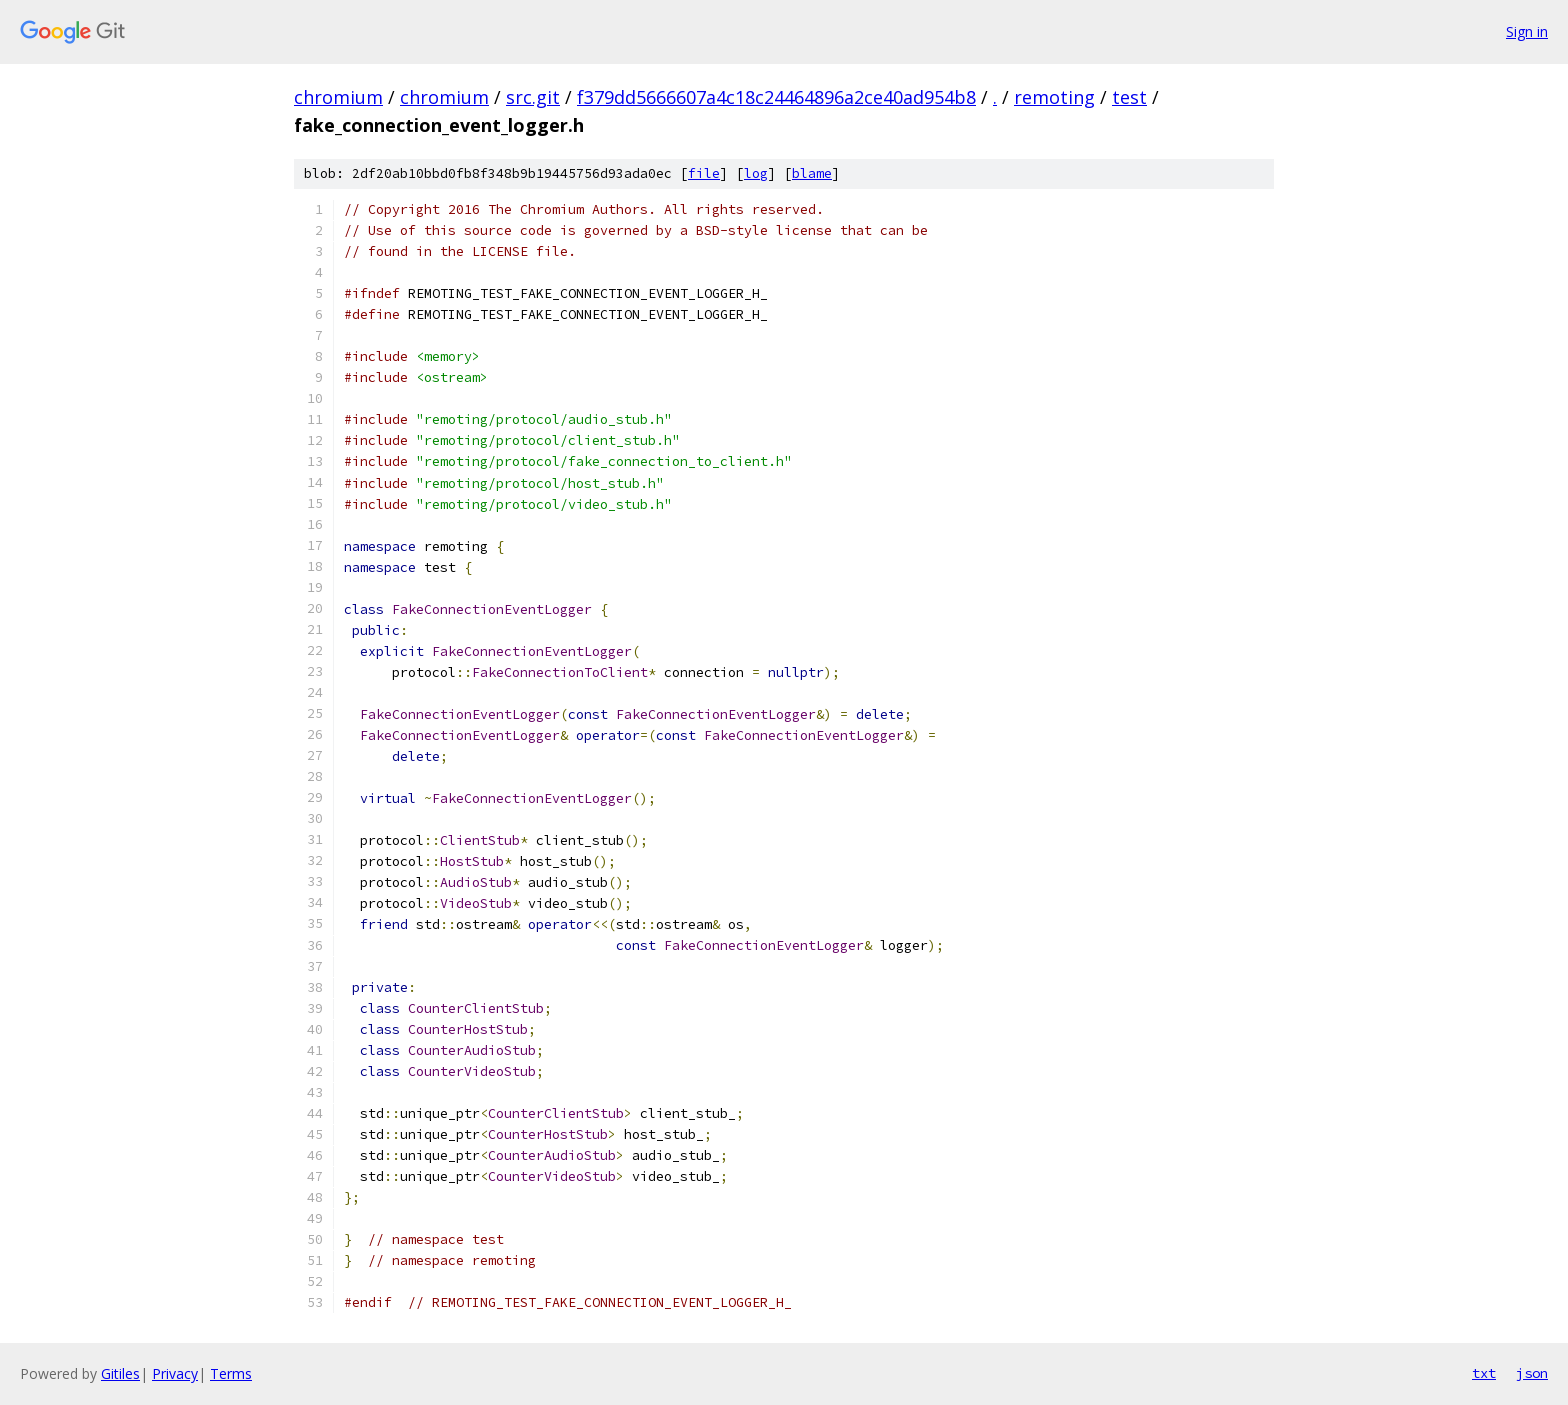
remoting (1054, 97)
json (1532, 1373)
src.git (533, 97)
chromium (338, 97)
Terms (231, 1373)
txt (1484, 1373)
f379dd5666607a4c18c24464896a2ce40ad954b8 (776, 97)
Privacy (175, 1373)
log (756, 173)
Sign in (1527, 31)
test (1129, 97)
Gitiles (120, 1373)
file (704, 173)
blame (812, 173)
